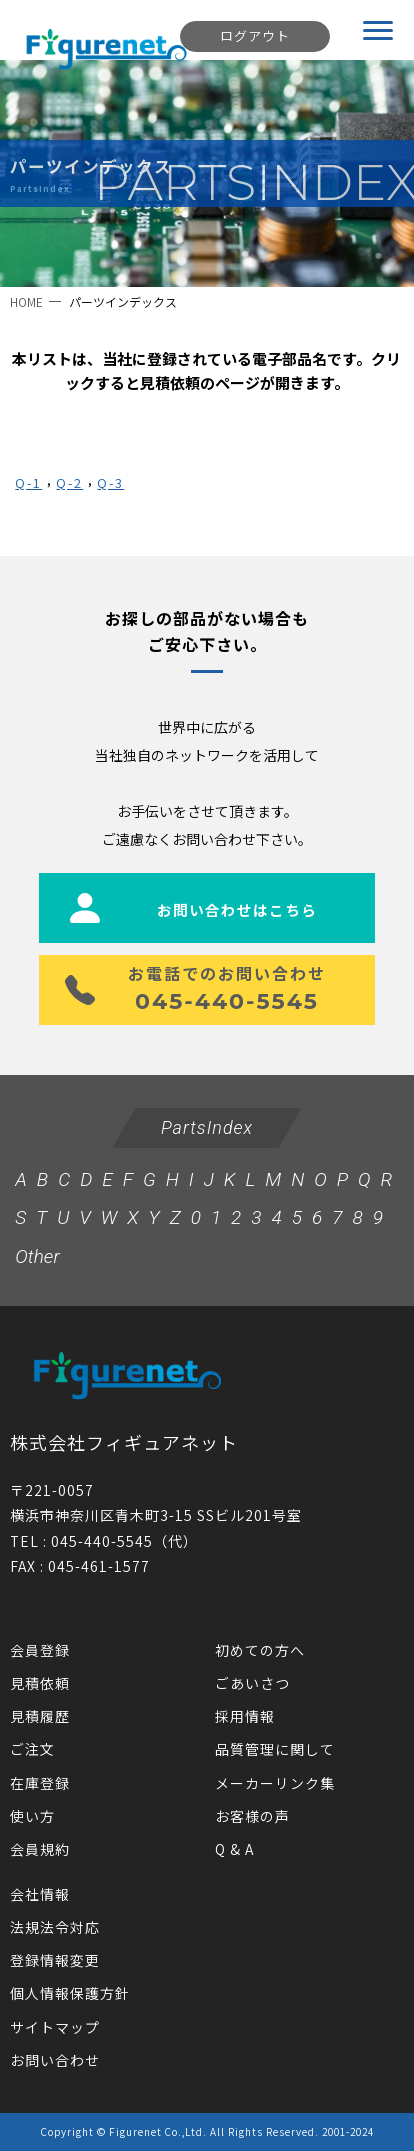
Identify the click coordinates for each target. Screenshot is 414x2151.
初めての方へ (260, 1650)
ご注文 (32, 1749)
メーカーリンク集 (275, 1783)
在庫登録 (40, 1783)
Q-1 (28, 482)
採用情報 (245, 1716)
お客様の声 (252, 1816)
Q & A (234, 1849)
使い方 (32, 1816)
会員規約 (40, 1849)
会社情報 (40, 1894)
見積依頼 (40, 1683)
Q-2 (69, 482)
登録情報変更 (55, 1960)
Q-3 (110, 482)
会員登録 (40, 1650)
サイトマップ (55, 2027)
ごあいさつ (252, 1683)
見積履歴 (40, 1716)
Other (37, 1256)
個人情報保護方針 (70, 1993)
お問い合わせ (55, 2060)
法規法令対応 (55, 1927)
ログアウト (255, 35)
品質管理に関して (275, 1749)
